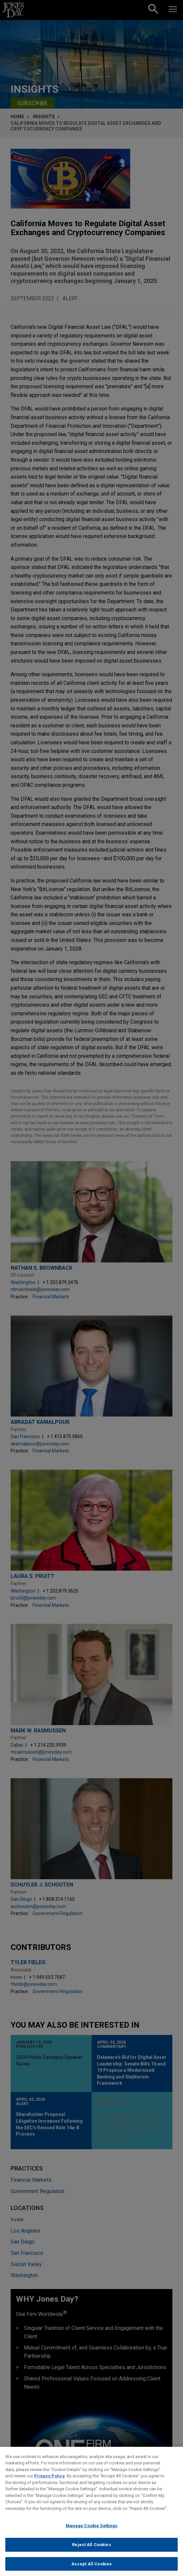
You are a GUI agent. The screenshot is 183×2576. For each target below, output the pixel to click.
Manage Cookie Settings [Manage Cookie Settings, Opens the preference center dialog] (92, 2534)
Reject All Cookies (91, 2553)
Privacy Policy (49, 2484)
